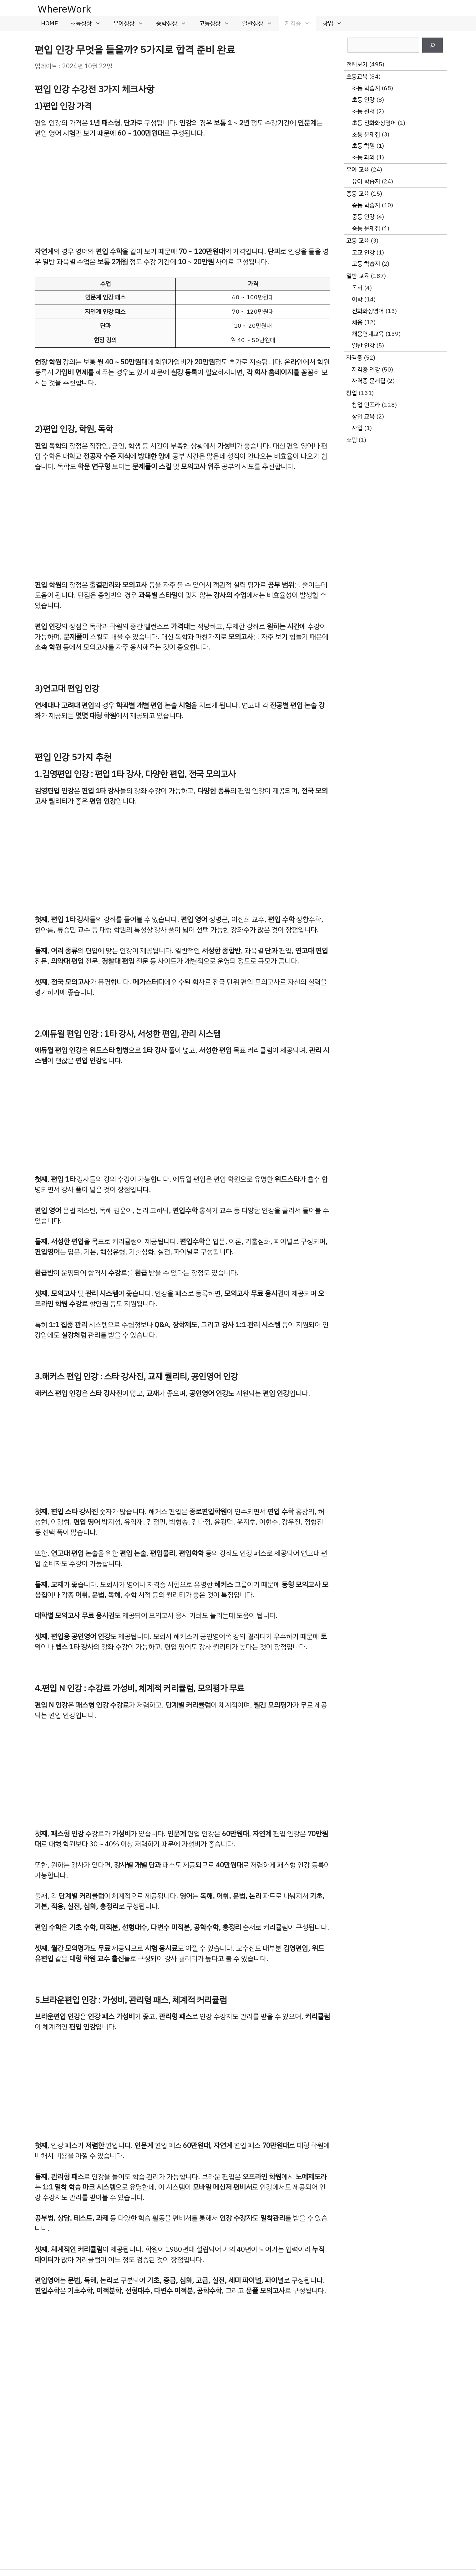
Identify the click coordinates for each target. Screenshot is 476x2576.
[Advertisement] (182, 192)
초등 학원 (363, 145)
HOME (49, 23)
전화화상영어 (368, 311)
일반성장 (260, 23)
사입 (357, 428)
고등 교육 (357, 240)
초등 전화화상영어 (374, 122)
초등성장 (88, 23)
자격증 (300, 23)
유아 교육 (357, 169)
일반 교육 (357, 275)
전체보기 (356, 64)
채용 (357, 322)
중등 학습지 (366, 205)
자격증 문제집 (368, 380)
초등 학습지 (366, 88)
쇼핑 (351, 439)
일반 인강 (363, 345)
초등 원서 (363, 111)
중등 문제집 (366, 228)
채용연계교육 (368, 333)
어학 (357, 299)
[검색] (432, 45)
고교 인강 (363, 252)
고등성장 (217, 23)
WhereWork (64, 9)
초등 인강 (363, 99)
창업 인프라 (366, 404)
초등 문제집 (366, 134)
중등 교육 (357, 193)
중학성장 (174, 23)
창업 (335, 23)
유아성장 (131, 23)
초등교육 (356, 76)
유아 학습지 (366, 181)
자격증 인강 (366, 369)
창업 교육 (363, 416)
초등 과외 (363, 157)
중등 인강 (363, 216)
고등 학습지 (366, 263)
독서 (357, 287)
